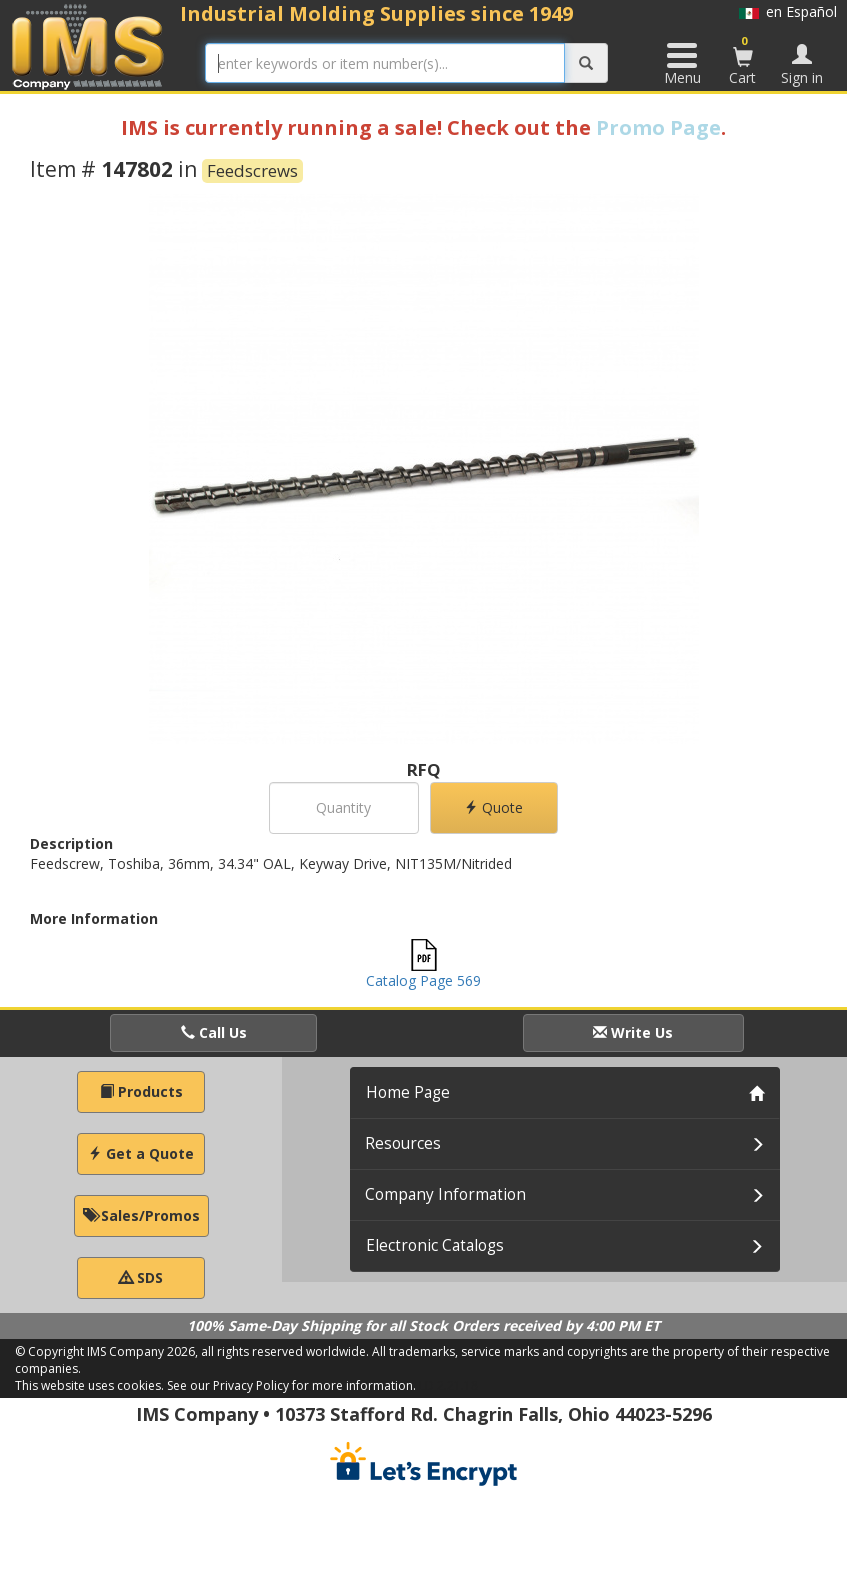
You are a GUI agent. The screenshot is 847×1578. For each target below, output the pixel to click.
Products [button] (141, 1091)
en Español (788, 11)
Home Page (408, 1092)
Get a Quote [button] (141, 1153)
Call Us (214, 1032)
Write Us (633, 1032)
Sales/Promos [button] (141, 1215)
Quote (493, 807)
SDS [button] (141, 1277)
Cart (743, 60)
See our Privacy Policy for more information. (291, 1385)
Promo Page (658, 127)
